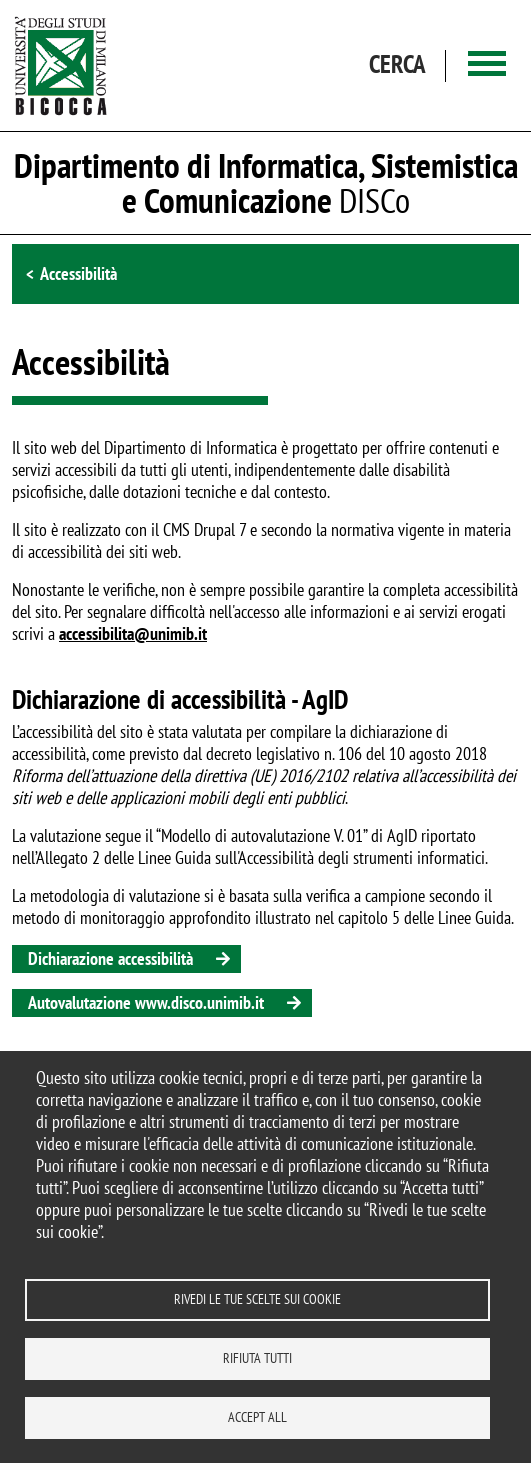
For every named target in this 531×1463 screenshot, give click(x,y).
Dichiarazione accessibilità (110, 958)
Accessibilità (78, 273)
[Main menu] (487, 65)
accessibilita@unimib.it (133, 633)
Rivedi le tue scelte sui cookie (257, 1299)
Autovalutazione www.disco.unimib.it (146, 1002)
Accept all (257, 1417)
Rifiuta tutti (257, 1358)
